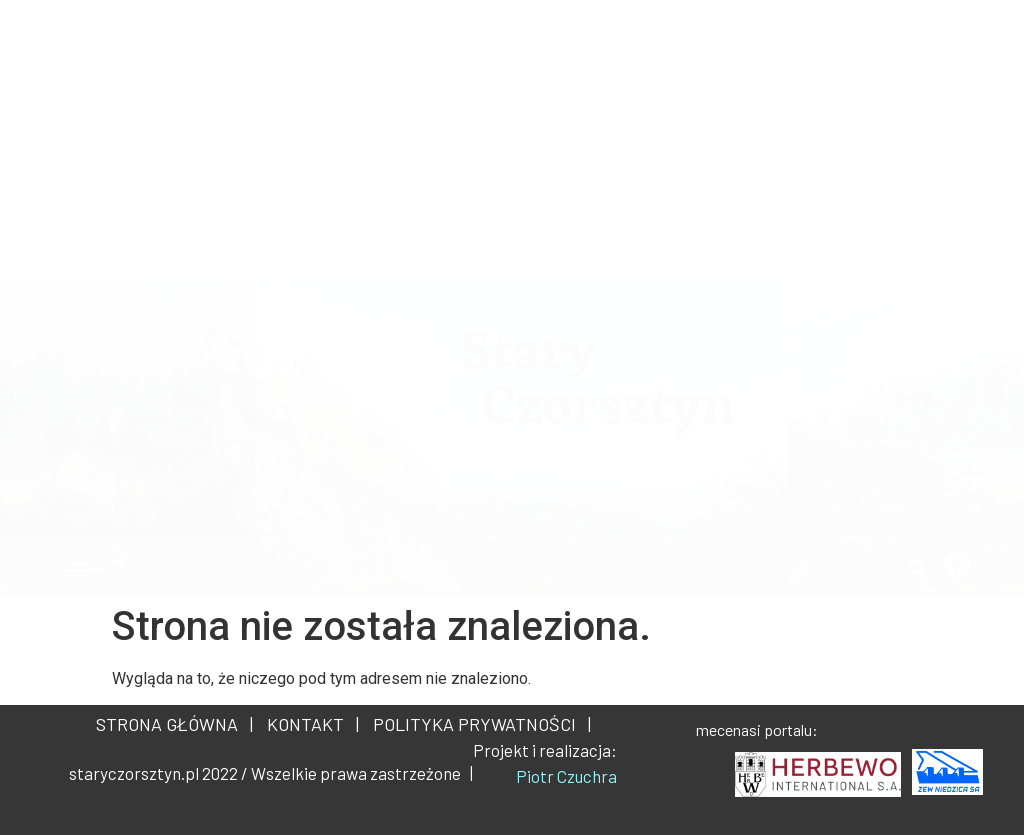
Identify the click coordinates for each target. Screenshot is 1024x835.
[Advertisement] (512, 140)
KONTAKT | (309, 724)
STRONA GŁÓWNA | (174, 724)
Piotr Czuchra (566, 776)
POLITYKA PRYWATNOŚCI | (478, 724)
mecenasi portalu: (757, 729)
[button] (76, 568)
